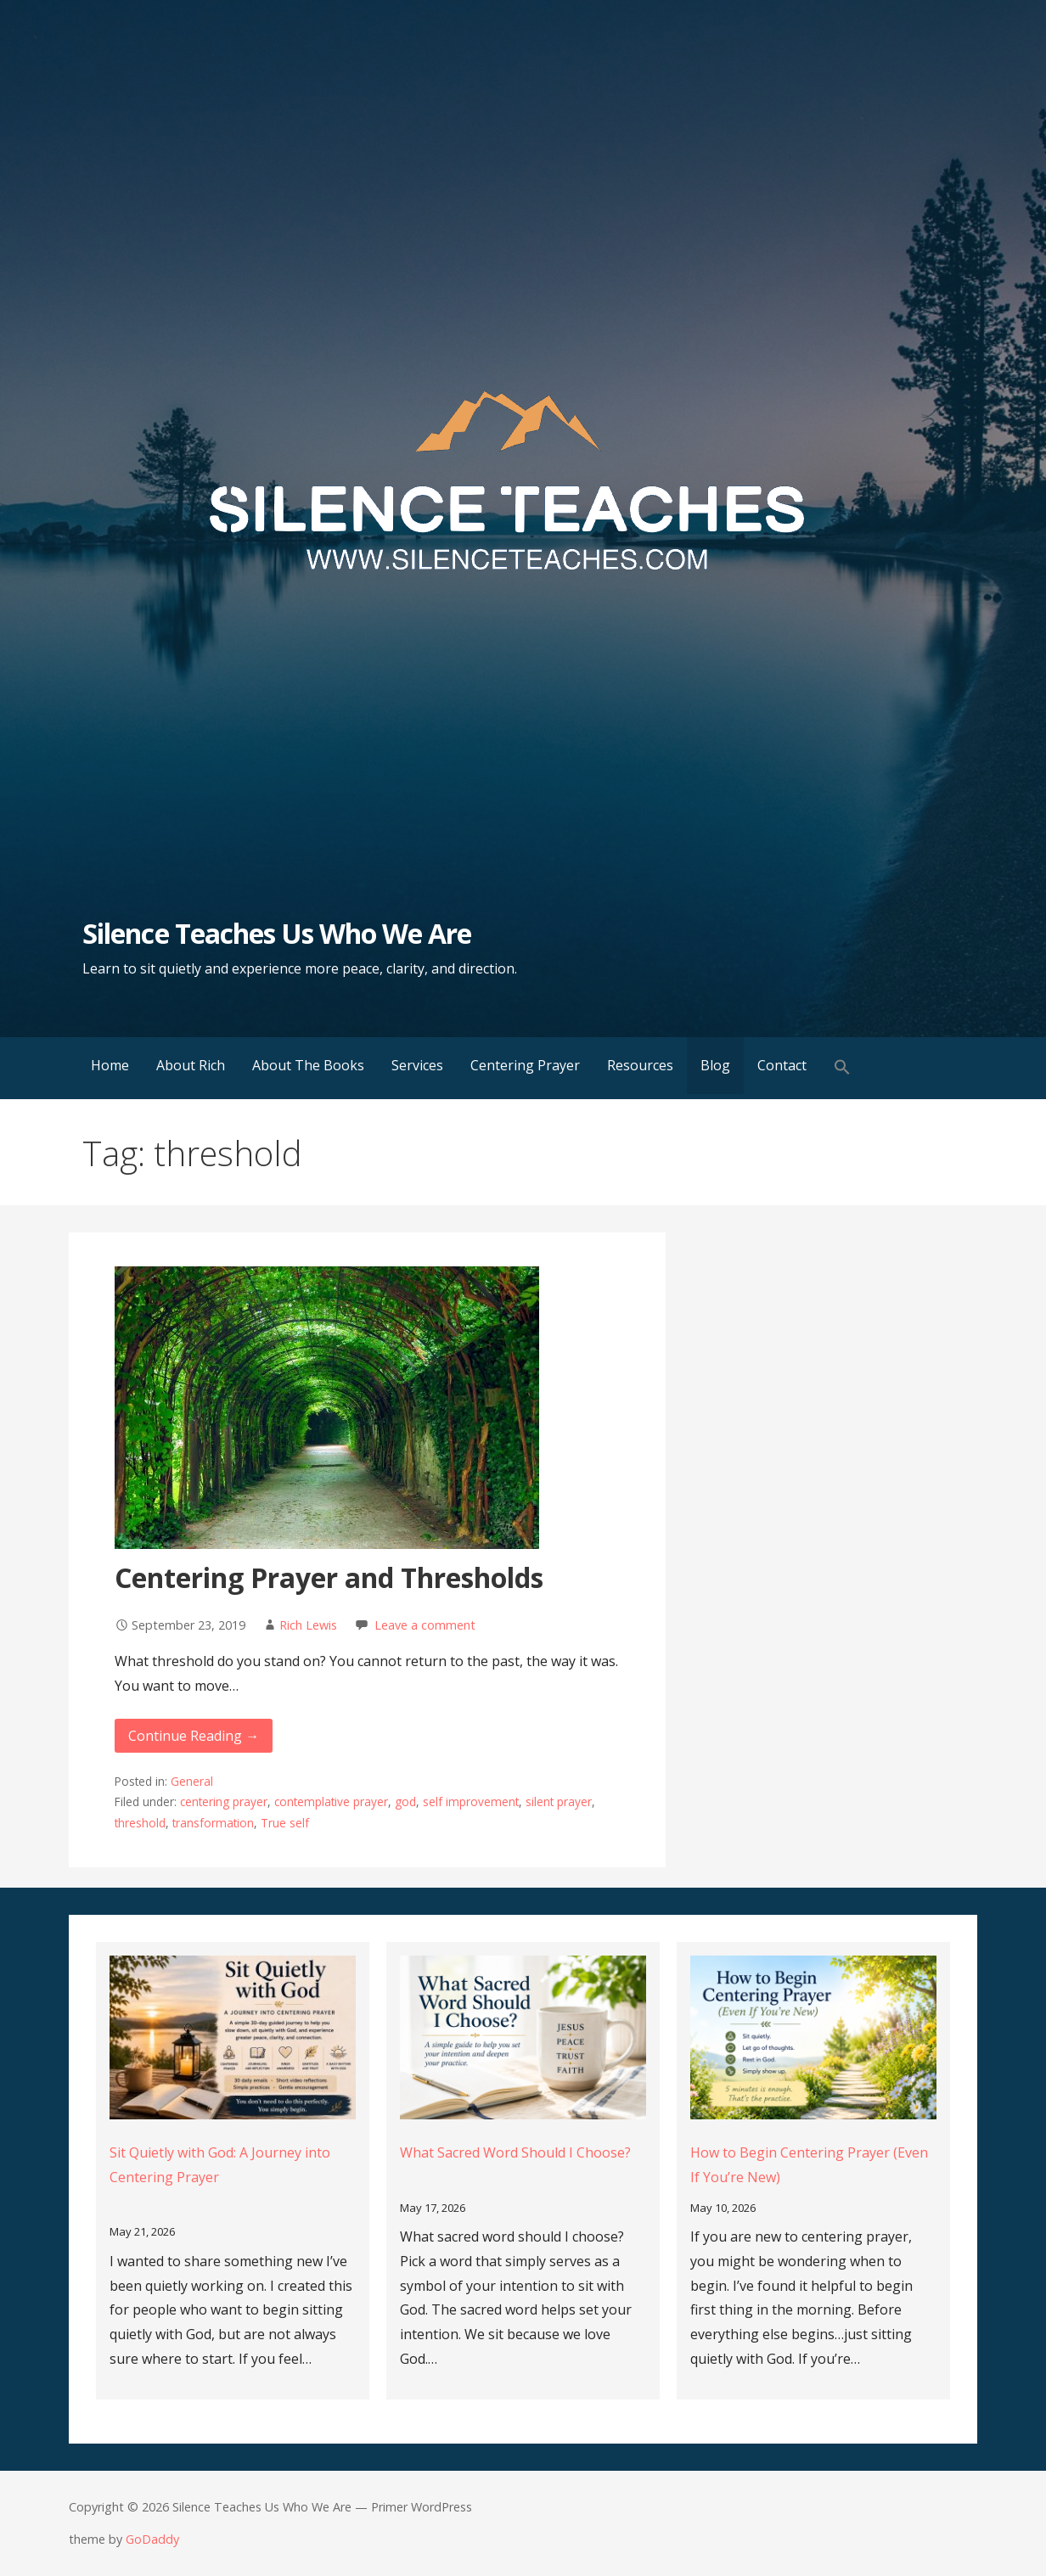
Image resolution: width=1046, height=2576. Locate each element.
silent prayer (559, 1801)
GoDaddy (152, 2539)
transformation (213, 1823)
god (405, 1801)
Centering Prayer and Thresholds (329, 1577)
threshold (140, 1823)
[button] (842, 1068)
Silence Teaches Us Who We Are (276, 933)
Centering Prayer (525, 1065)
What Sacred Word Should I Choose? (515, 2152)
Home (110, 1065)
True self (285, 1823)
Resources (640, 1065)
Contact (782, 1065)
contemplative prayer (331, 1801)
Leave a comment (424, 1625)
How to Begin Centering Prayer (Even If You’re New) (809, 2164)
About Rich (190, 1065)
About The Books (308, 1065)
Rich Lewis (308, 1625)
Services (417, 1065)
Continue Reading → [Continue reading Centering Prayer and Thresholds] (193, 1735)
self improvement (471, 1801)
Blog (715, 1065)
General (192, 1781)
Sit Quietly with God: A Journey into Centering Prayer (220, 2164)
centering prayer (223, 1801)
